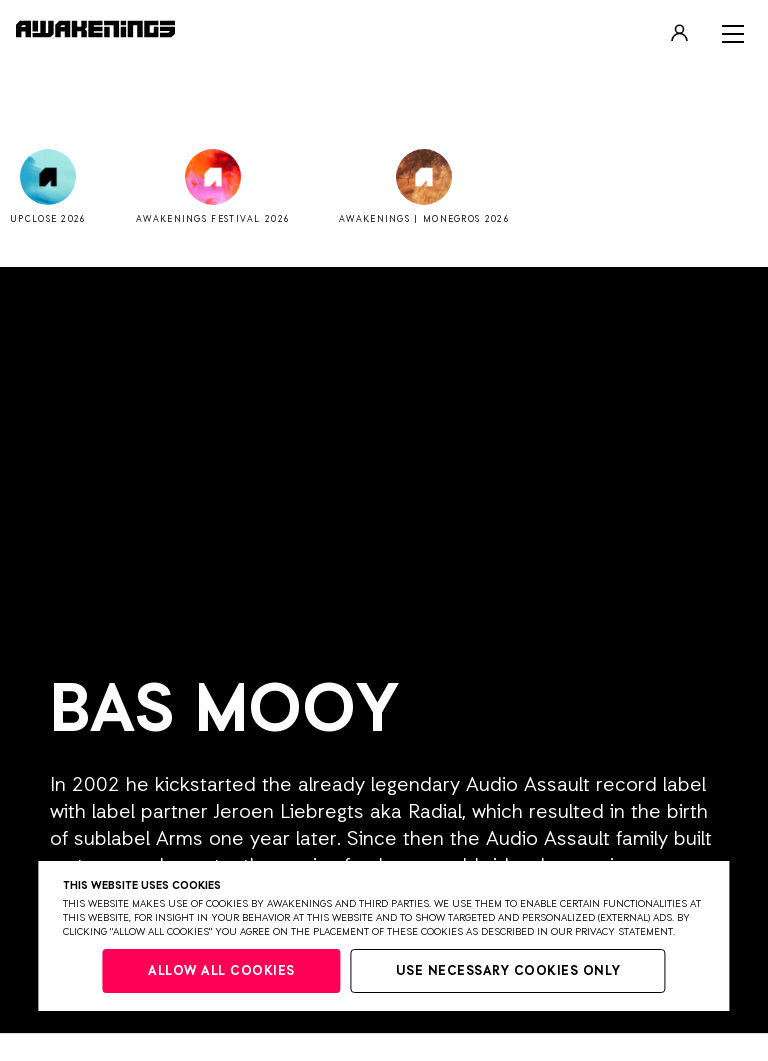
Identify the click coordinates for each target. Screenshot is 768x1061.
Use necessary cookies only (508, 971)
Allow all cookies (221, 971)
